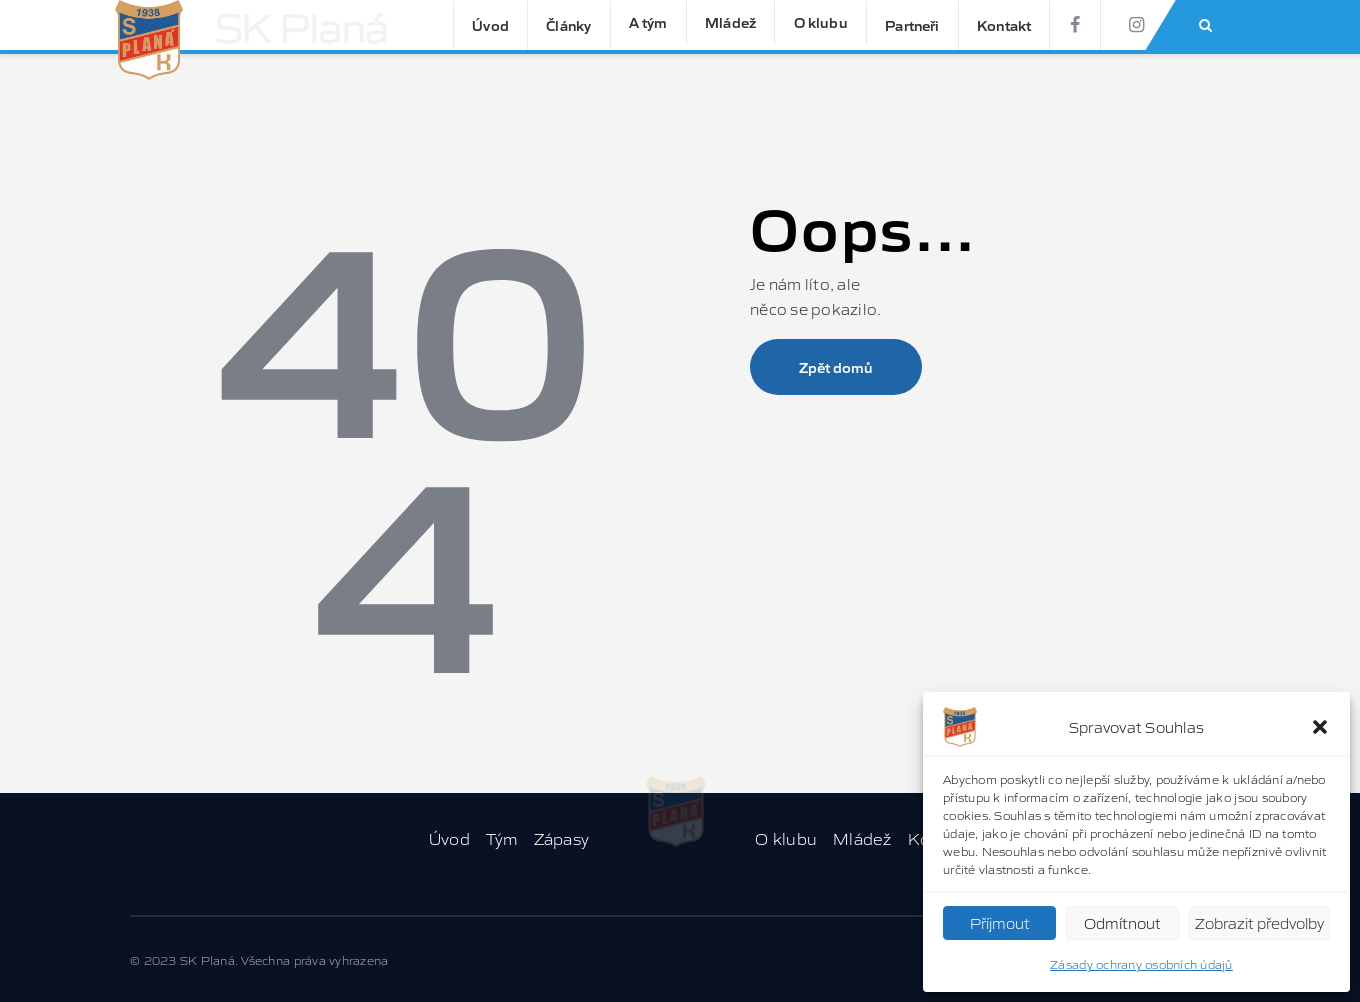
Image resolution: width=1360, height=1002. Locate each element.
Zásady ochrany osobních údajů (1141, 963)
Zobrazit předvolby (1259, 922)
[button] (1320, 727)
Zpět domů (836, 367)
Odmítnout (1122, 922)
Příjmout (1000, 922)
